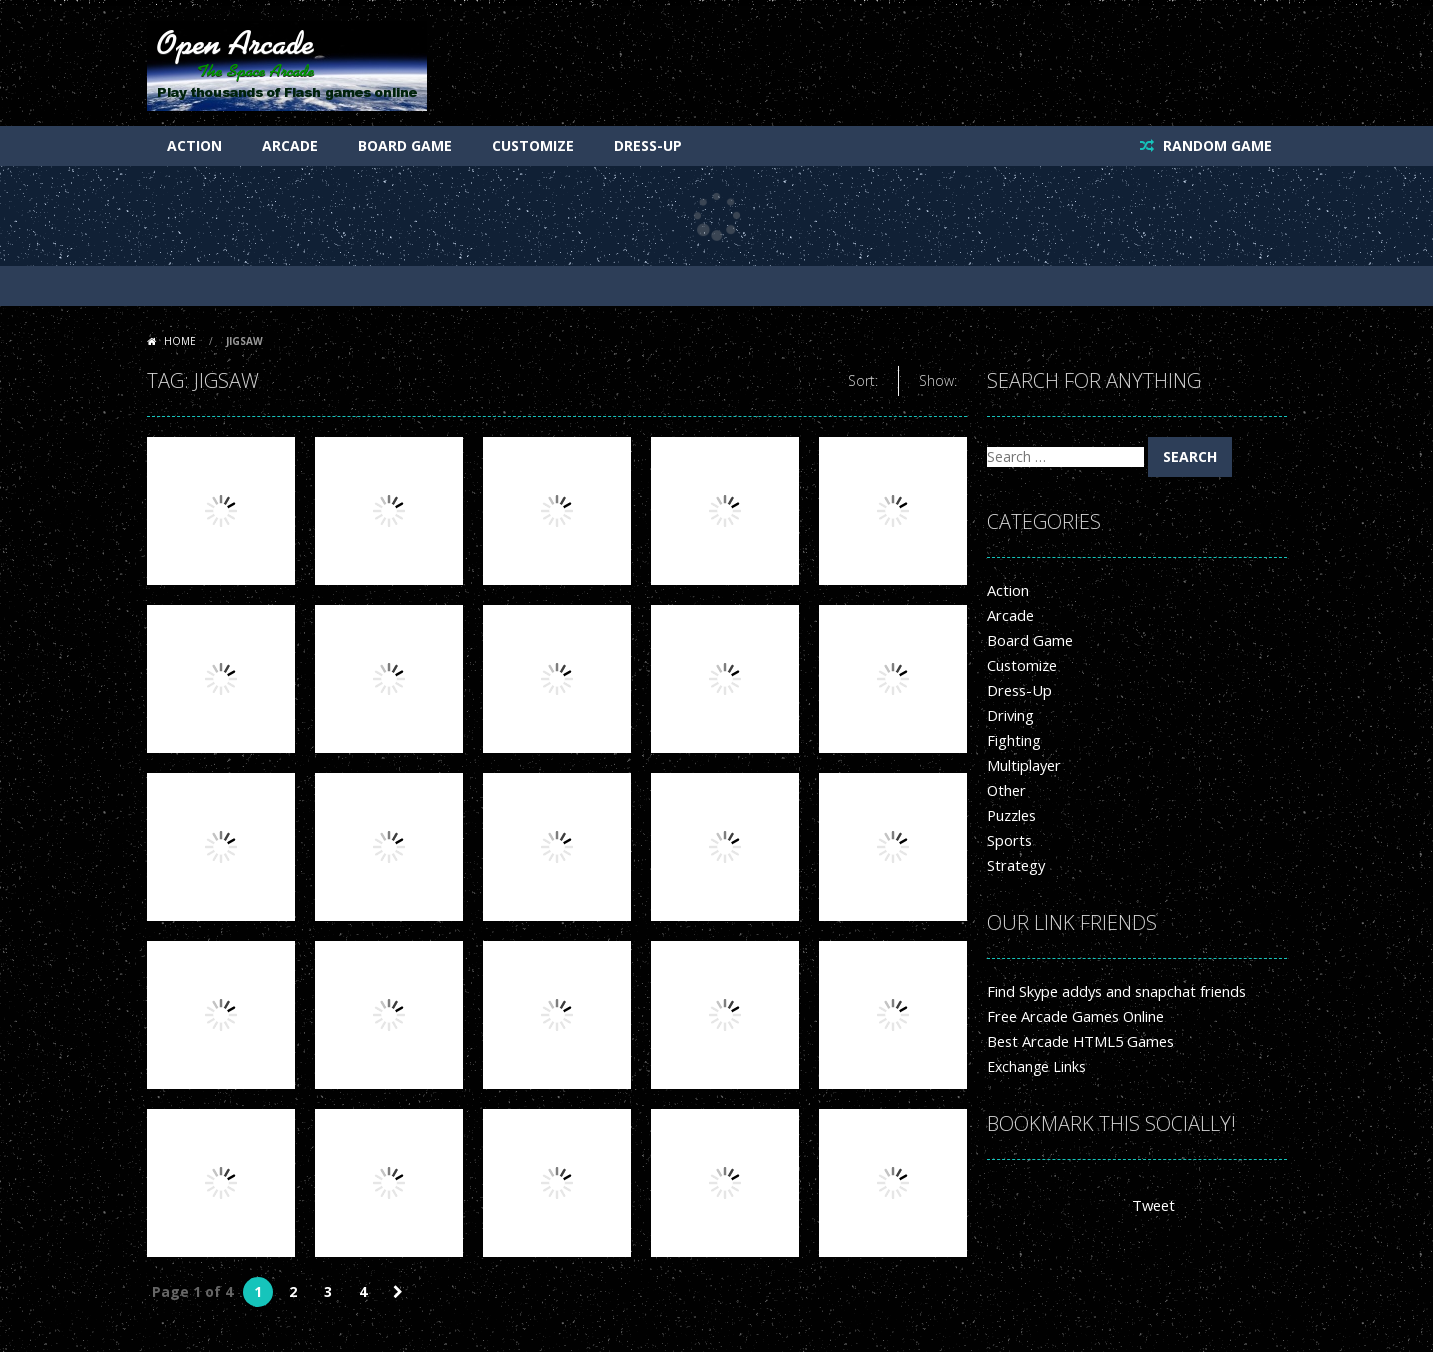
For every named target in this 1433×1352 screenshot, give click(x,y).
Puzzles (1011, 815)
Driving (1009, 715)
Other (1005, 790)
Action (194, 145)
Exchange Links (1036, 1066)
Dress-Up (648, 145)
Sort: (863, 380)
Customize (533, 145)
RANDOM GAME (1215, 145)
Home (180, 341)
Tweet (1152, 1205)
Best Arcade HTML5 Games (1077, 1041)
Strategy (1014, 865)
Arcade (290, 145)
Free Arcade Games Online (1073, 1016)
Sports (1008, 840)
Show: (938, 380)
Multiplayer (1022, 765)
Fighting (1012, 740)
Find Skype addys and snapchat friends (1112, 991)
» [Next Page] (398, 1292)
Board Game (405, 145)
